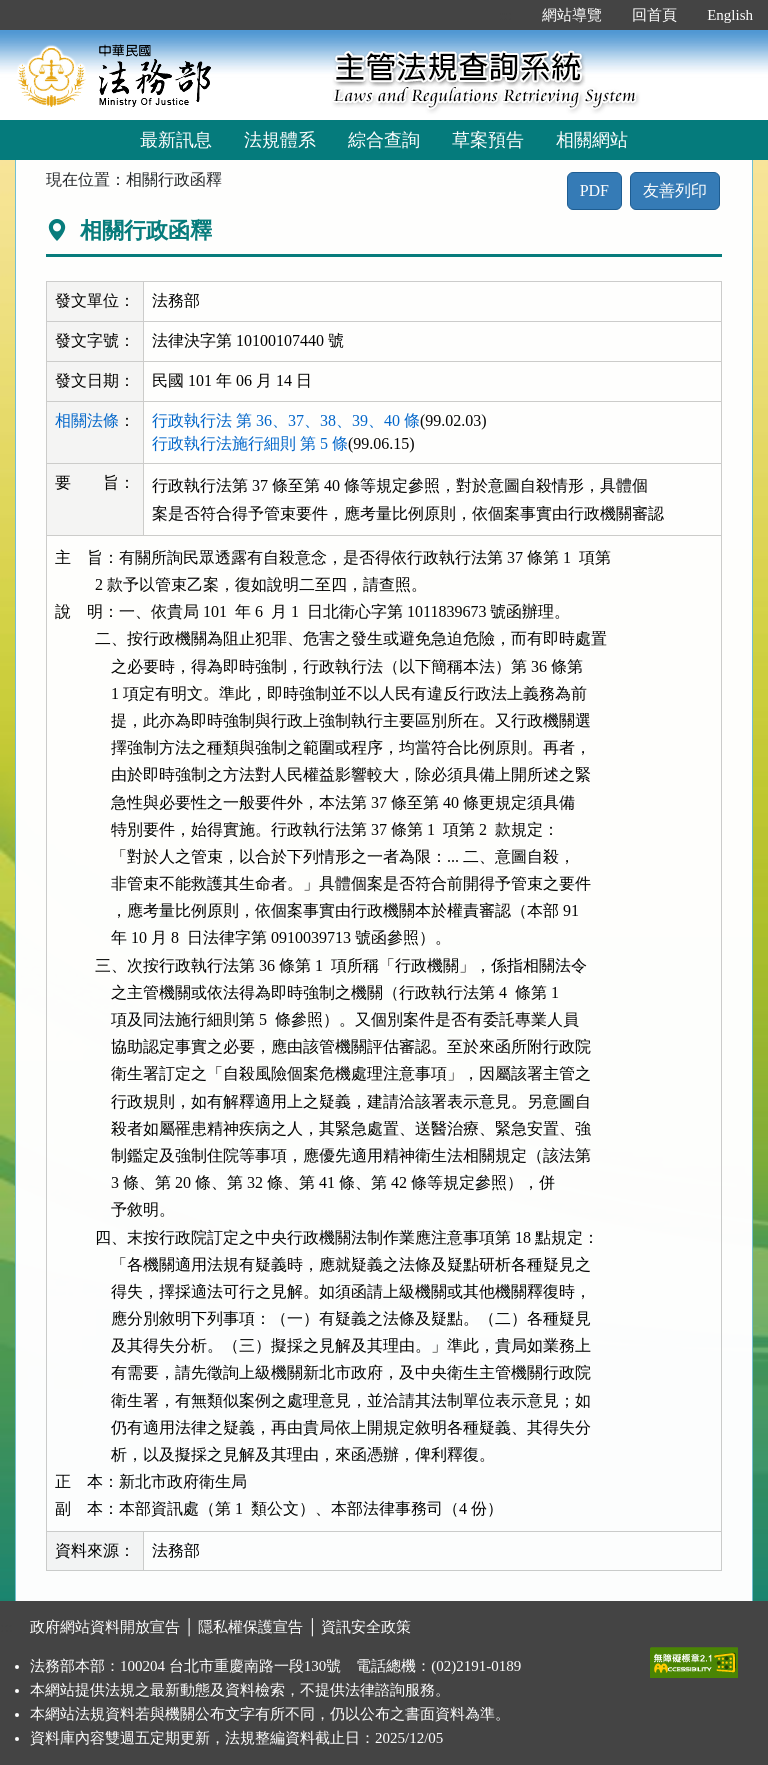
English (730, 15)
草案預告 (488, 140)
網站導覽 (572, 15)
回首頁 (654, 15)
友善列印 (675, 190)
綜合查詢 (384, 140)
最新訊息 (176, 140)
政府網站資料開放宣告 (105, 1627)
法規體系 (280, 140)
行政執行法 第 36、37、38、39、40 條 (286, 420)
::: (506, 15)
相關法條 (87, 420)
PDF (594, 190)
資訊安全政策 (366, 1627)
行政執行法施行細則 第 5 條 (250, 443)
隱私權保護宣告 (250, 1627)
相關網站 (592, 140)
